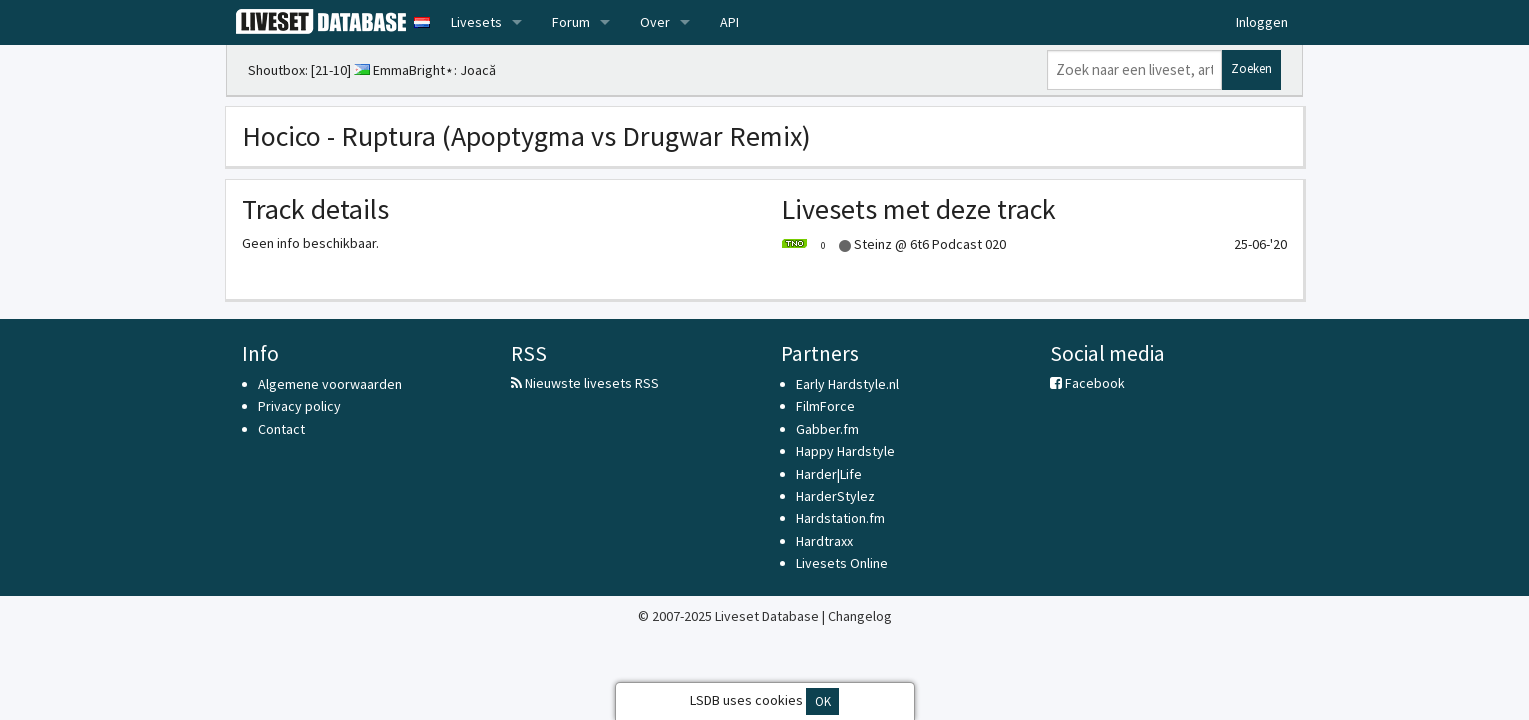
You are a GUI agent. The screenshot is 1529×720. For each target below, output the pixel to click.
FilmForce (825, 406)
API (729, 22)
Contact (281, 429)
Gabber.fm (827, 429)
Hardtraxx (824, 541)
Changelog (860, 616)
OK (823, 701)
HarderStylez (835, 496)
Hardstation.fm (840, 518)
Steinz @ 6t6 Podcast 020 (893, 244)
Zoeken (1251, 68)
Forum (571, 22)
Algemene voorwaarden (330, 384)
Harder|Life (829, 474)
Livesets (476, 22)
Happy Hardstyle (845, 451)
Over (655, 22)
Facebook (1087, 383)
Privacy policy (299, 406)
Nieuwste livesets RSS (585, 383)
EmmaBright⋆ (413, 70)
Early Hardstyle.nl (847, 384)
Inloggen (1262, 22)
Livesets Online (842, 563)
